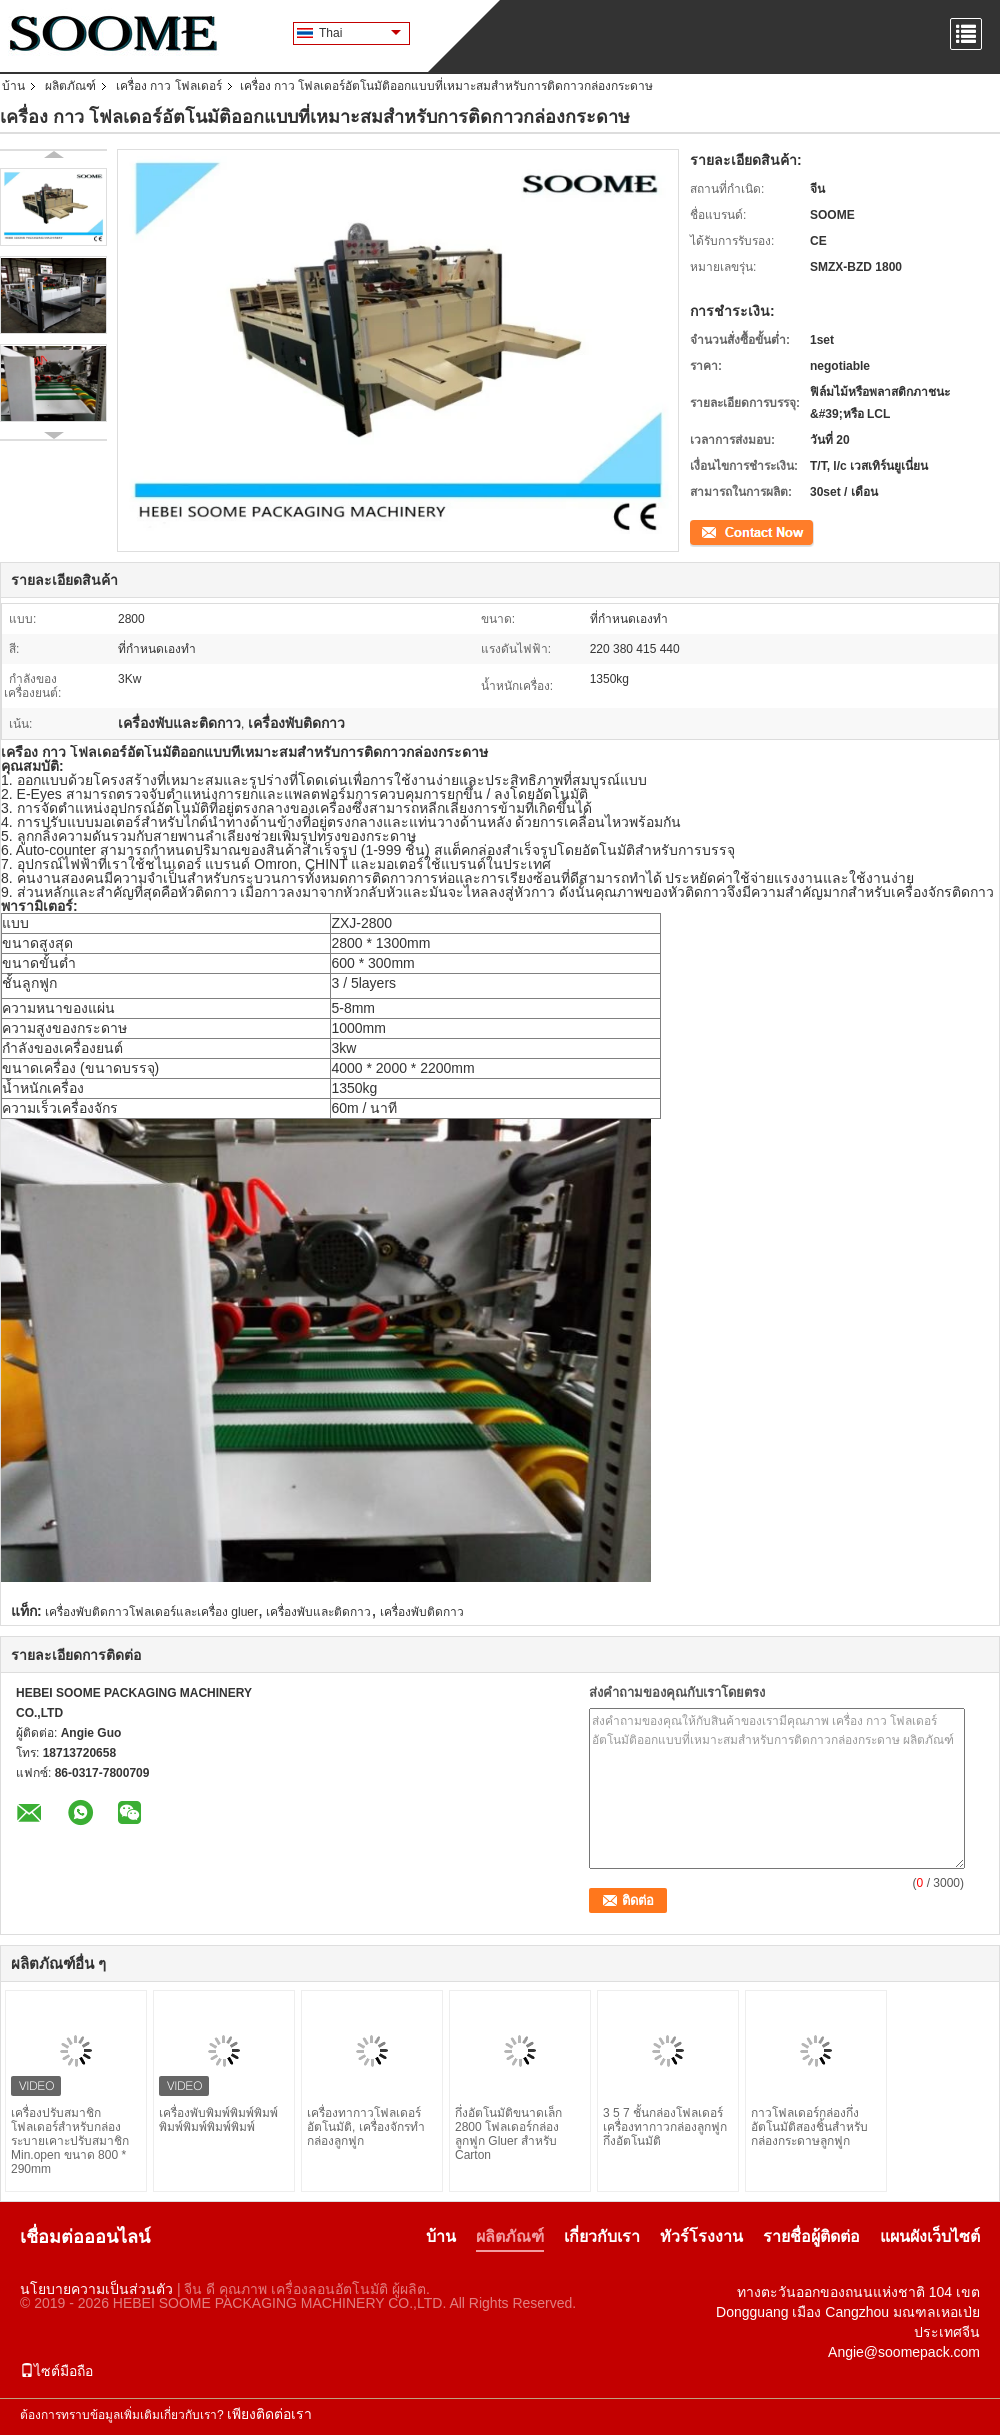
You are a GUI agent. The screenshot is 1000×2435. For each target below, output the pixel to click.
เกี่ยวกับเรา (602, 2236)
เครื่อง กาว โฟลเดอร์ (169, 86)
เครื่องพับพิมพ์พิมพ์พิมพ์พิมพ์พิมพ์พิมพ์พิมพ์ (218, 2120)
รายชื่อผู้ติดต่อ (811, 2236)
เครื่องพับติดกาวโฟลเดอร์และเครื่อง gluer (151, 1612)
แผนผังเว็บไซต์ (930, 2236)
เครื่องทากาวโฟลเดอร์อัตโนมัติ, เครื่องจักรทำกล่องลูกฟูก (366, 2127)
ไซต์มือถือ (56, 2371)
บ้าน (13, 86)
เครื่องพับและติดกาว (318, 1612)
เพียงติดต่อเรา (269, 2414)
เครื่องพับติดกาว (422, 1612)
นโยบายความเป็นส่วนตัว (96, 2289)
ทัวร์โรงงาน (701, 2236)
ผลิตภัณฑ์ (70, 86)
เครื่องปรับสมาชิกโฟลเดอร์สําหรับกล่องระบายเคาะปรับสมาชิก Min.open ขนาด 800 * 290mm (70, 2141)
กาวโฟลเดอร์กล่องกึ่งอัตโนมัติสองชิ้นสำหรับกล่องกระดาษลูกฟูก (809, 2127)
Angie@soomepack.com (904, 2352)
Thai (360, 33)
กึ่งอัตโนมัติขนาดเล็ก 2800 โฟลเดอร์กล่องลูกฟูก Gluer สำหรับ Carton (508, 2134)
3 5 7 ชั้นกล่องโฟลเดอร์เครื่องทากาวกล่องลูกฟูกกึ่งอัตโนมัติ (665, 2127)
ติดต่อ (705, 531)
